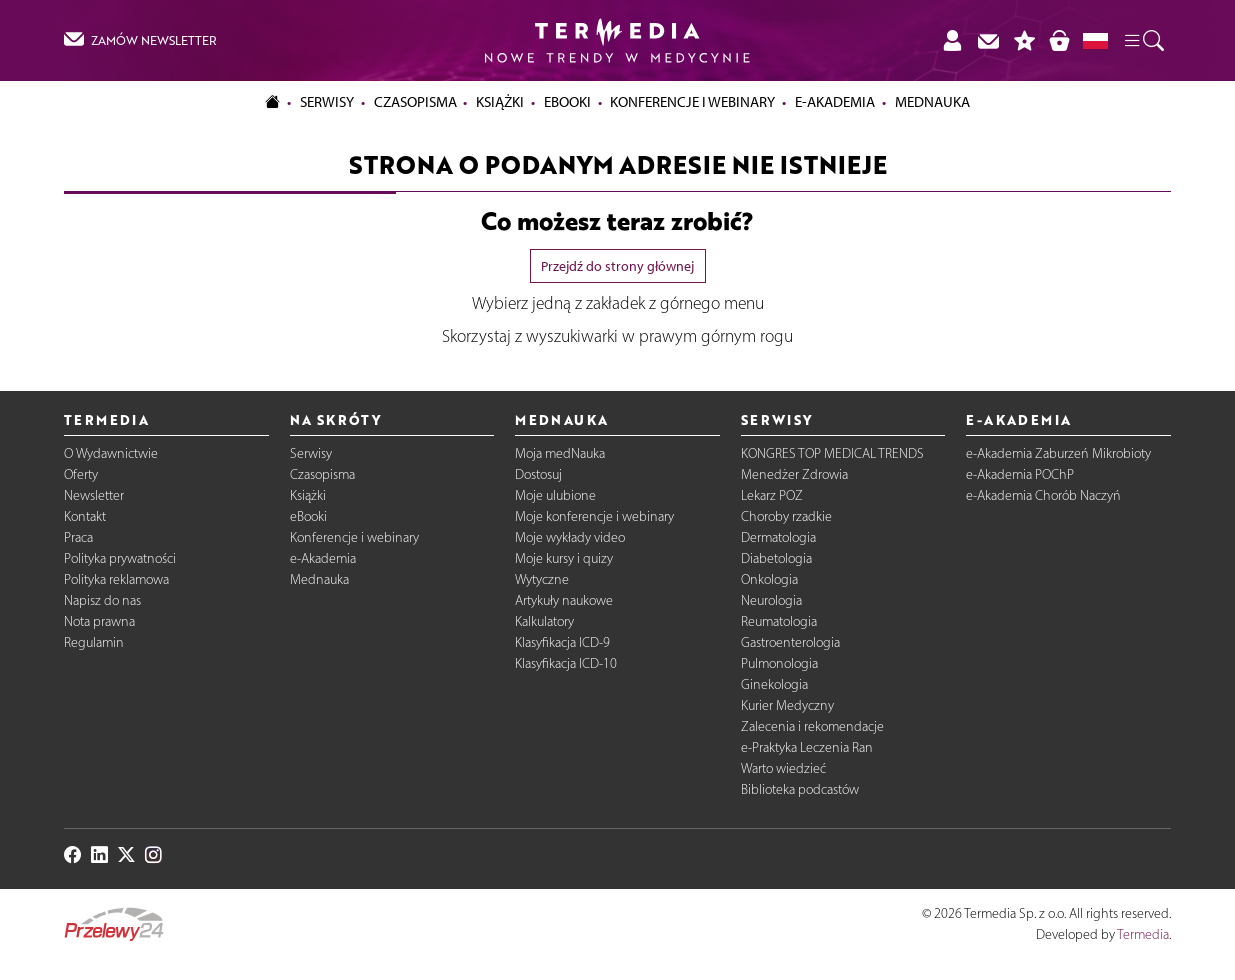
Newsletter (94, 495)
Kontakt (85, 516)
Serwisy (311, 453)
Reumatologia (779, 621)
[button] (1143, 41)
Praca (78, 537)
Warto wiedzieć (783, 768)
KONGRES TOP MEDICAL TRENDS (832, 453)
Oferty (81, 474)
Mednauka (319, 579)
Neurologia (771, 600)
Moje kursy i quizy (564, 558)
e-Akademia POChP (1020, 474)
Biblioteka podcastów (800, 789)
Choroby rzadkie (786, 516)
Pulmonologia (779, 663)
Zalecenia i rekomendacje (812, 726)
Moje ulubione (555, 495)
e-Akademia (323, 558)
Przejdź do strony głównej (617, 266)
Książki (500, 102)
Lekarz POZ (772, 495)
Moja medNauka (560, 453)
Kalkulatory (544, 621)
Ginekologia (774, 684)
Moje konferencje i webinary (594, 516)
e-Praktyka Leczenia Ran (807, 747)
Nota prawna (99, 621)
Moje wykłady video (570, 537)
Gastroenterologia (790, 642)
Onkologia (769, 579)
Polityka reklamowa (116, 579)
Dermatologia (778, 537)
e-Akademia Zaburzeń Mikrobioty (1058, 453)
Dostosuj (538, 474)
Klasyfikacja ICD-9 (562, 642)
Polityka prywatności (120, 558)
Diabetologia (776, 558)
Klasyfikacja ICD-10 (566, 663)
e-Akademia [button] (835, 102)
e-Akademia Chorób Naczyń (1043, 495)
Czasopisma (322, 474)
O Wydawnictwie (111, 453)
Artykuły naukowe (564, 600)
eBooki (567, 102)
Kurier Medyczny (787, 705)
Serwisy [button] (327, 102)
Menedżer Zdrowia (794, 474)
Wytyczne (542, 579)
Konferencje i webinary (354, 537)
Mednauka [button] (932, 102)
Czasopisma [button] (415, 102)
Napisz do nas (102, 600)
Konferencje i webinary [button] (692, 102)
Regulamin (94, 642)
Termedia (1143, 934)
